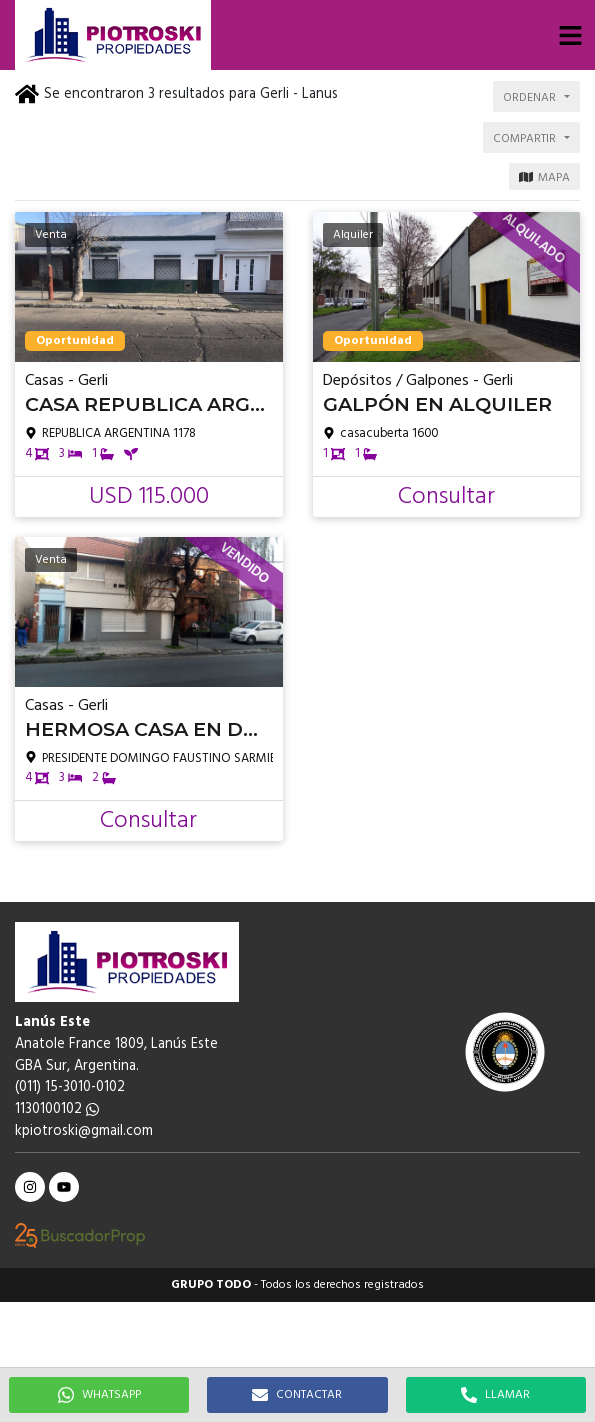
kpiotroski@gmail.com (84, 1131)
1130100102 (57, 1109)
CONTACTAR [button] (297, 1395)
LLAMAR (495, 1395)
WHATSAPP (99, 1395)
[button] (570, 35)
